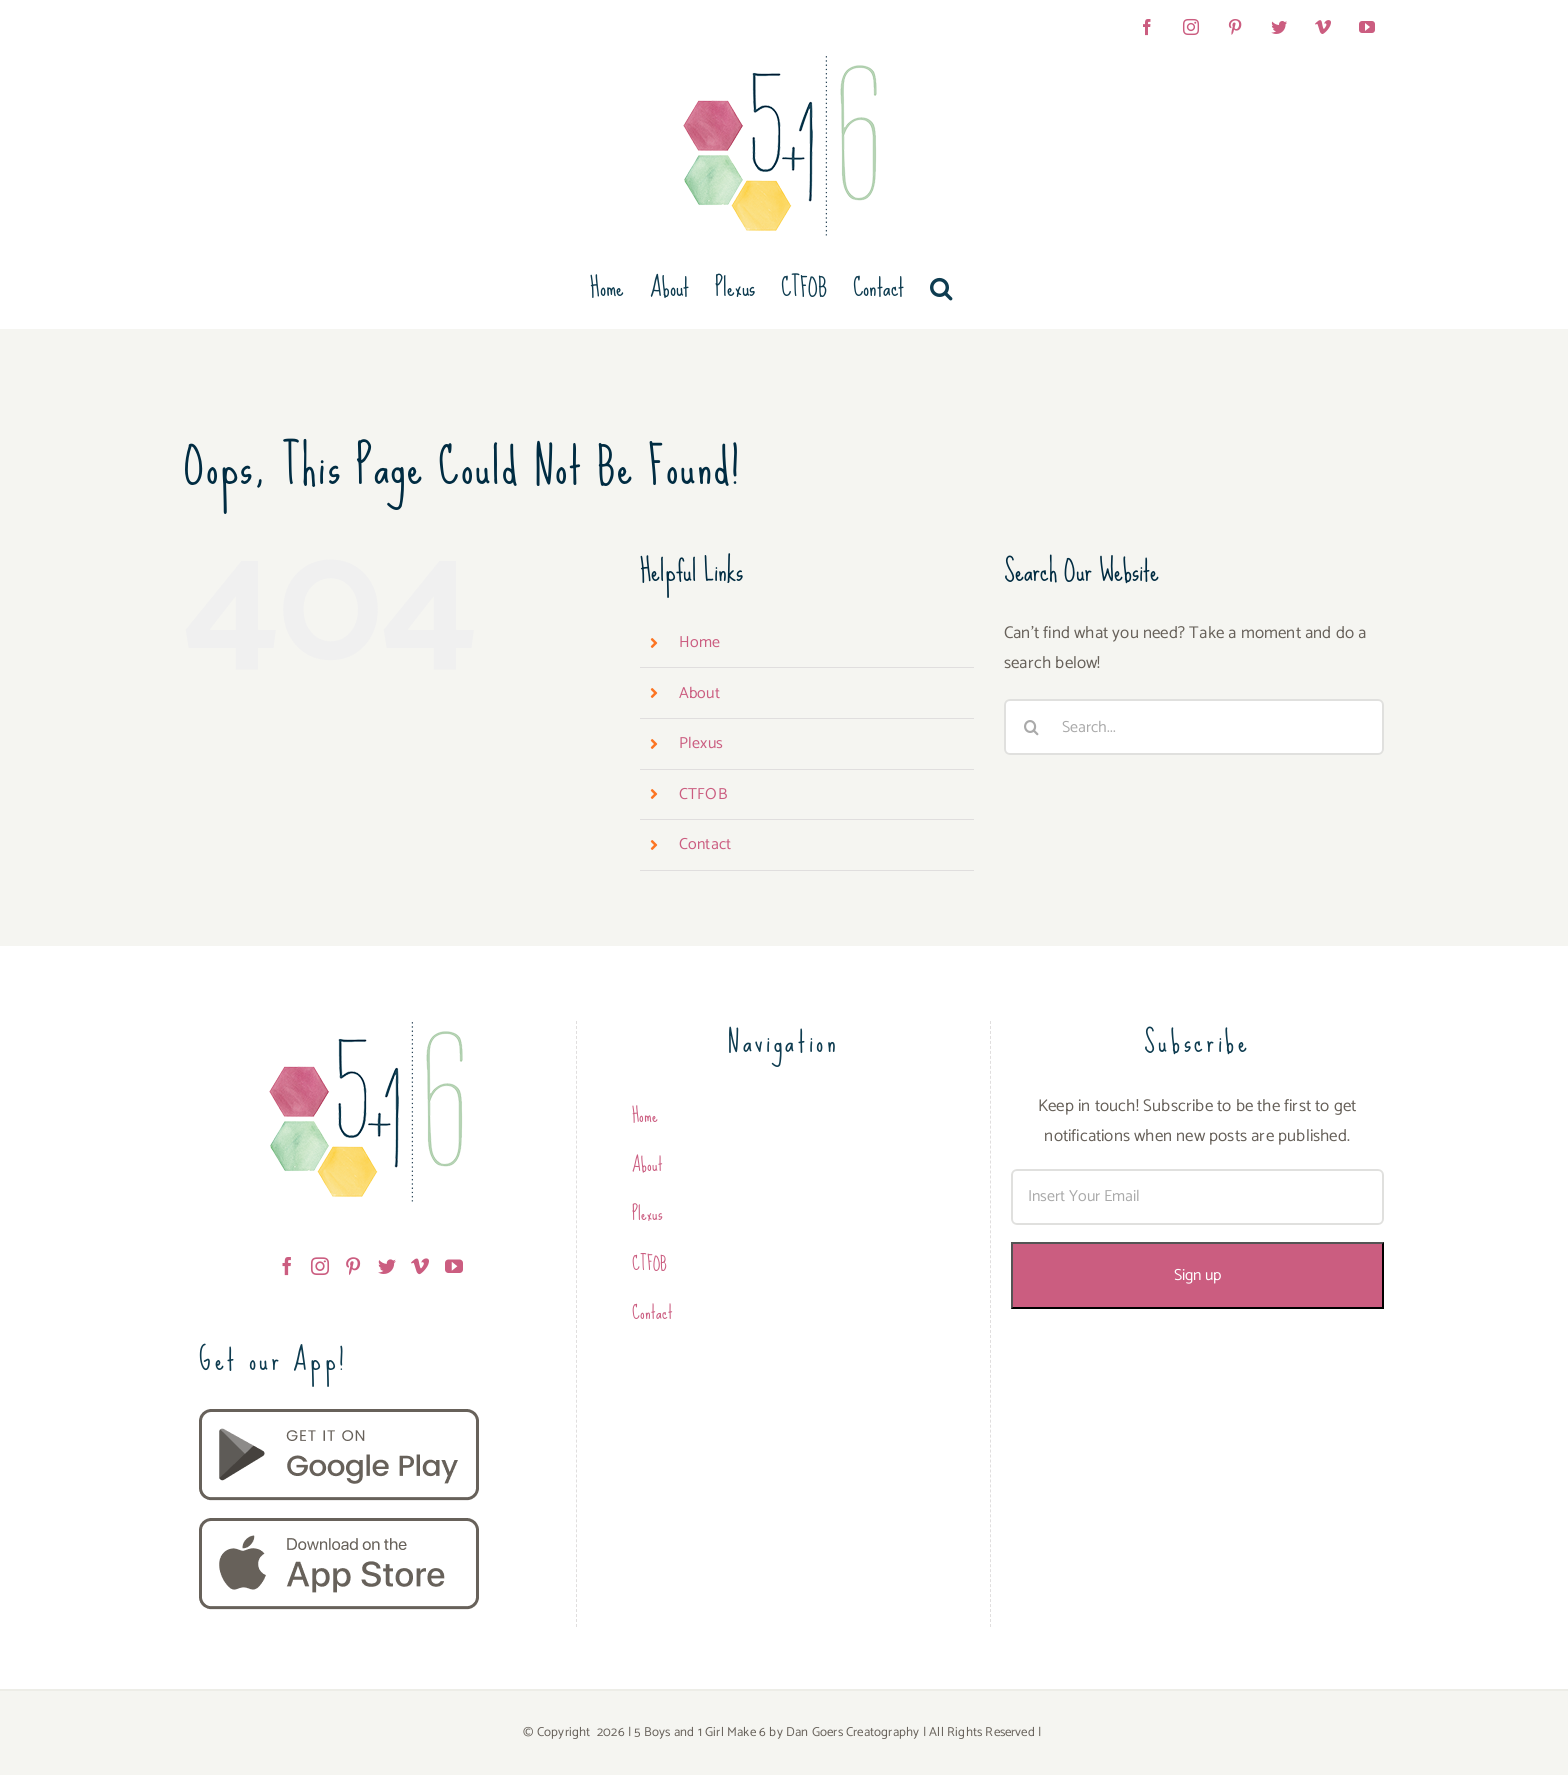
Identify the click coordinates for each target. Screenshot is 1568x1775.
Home (700, 642)
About (699, 693)
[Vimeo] (420, 1266)
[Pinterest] (353, 1266)
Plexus (701, 743)
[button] (941, 288)
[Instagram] (320, 1266)
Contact (705, 844)
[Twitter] (387, 1266)
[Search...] (1194, 727)
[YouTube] (454, 1266)
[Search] (1032, 727)
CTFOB (703, 794)
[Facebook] (287, 1266)
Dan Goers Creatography (852, 1732)
